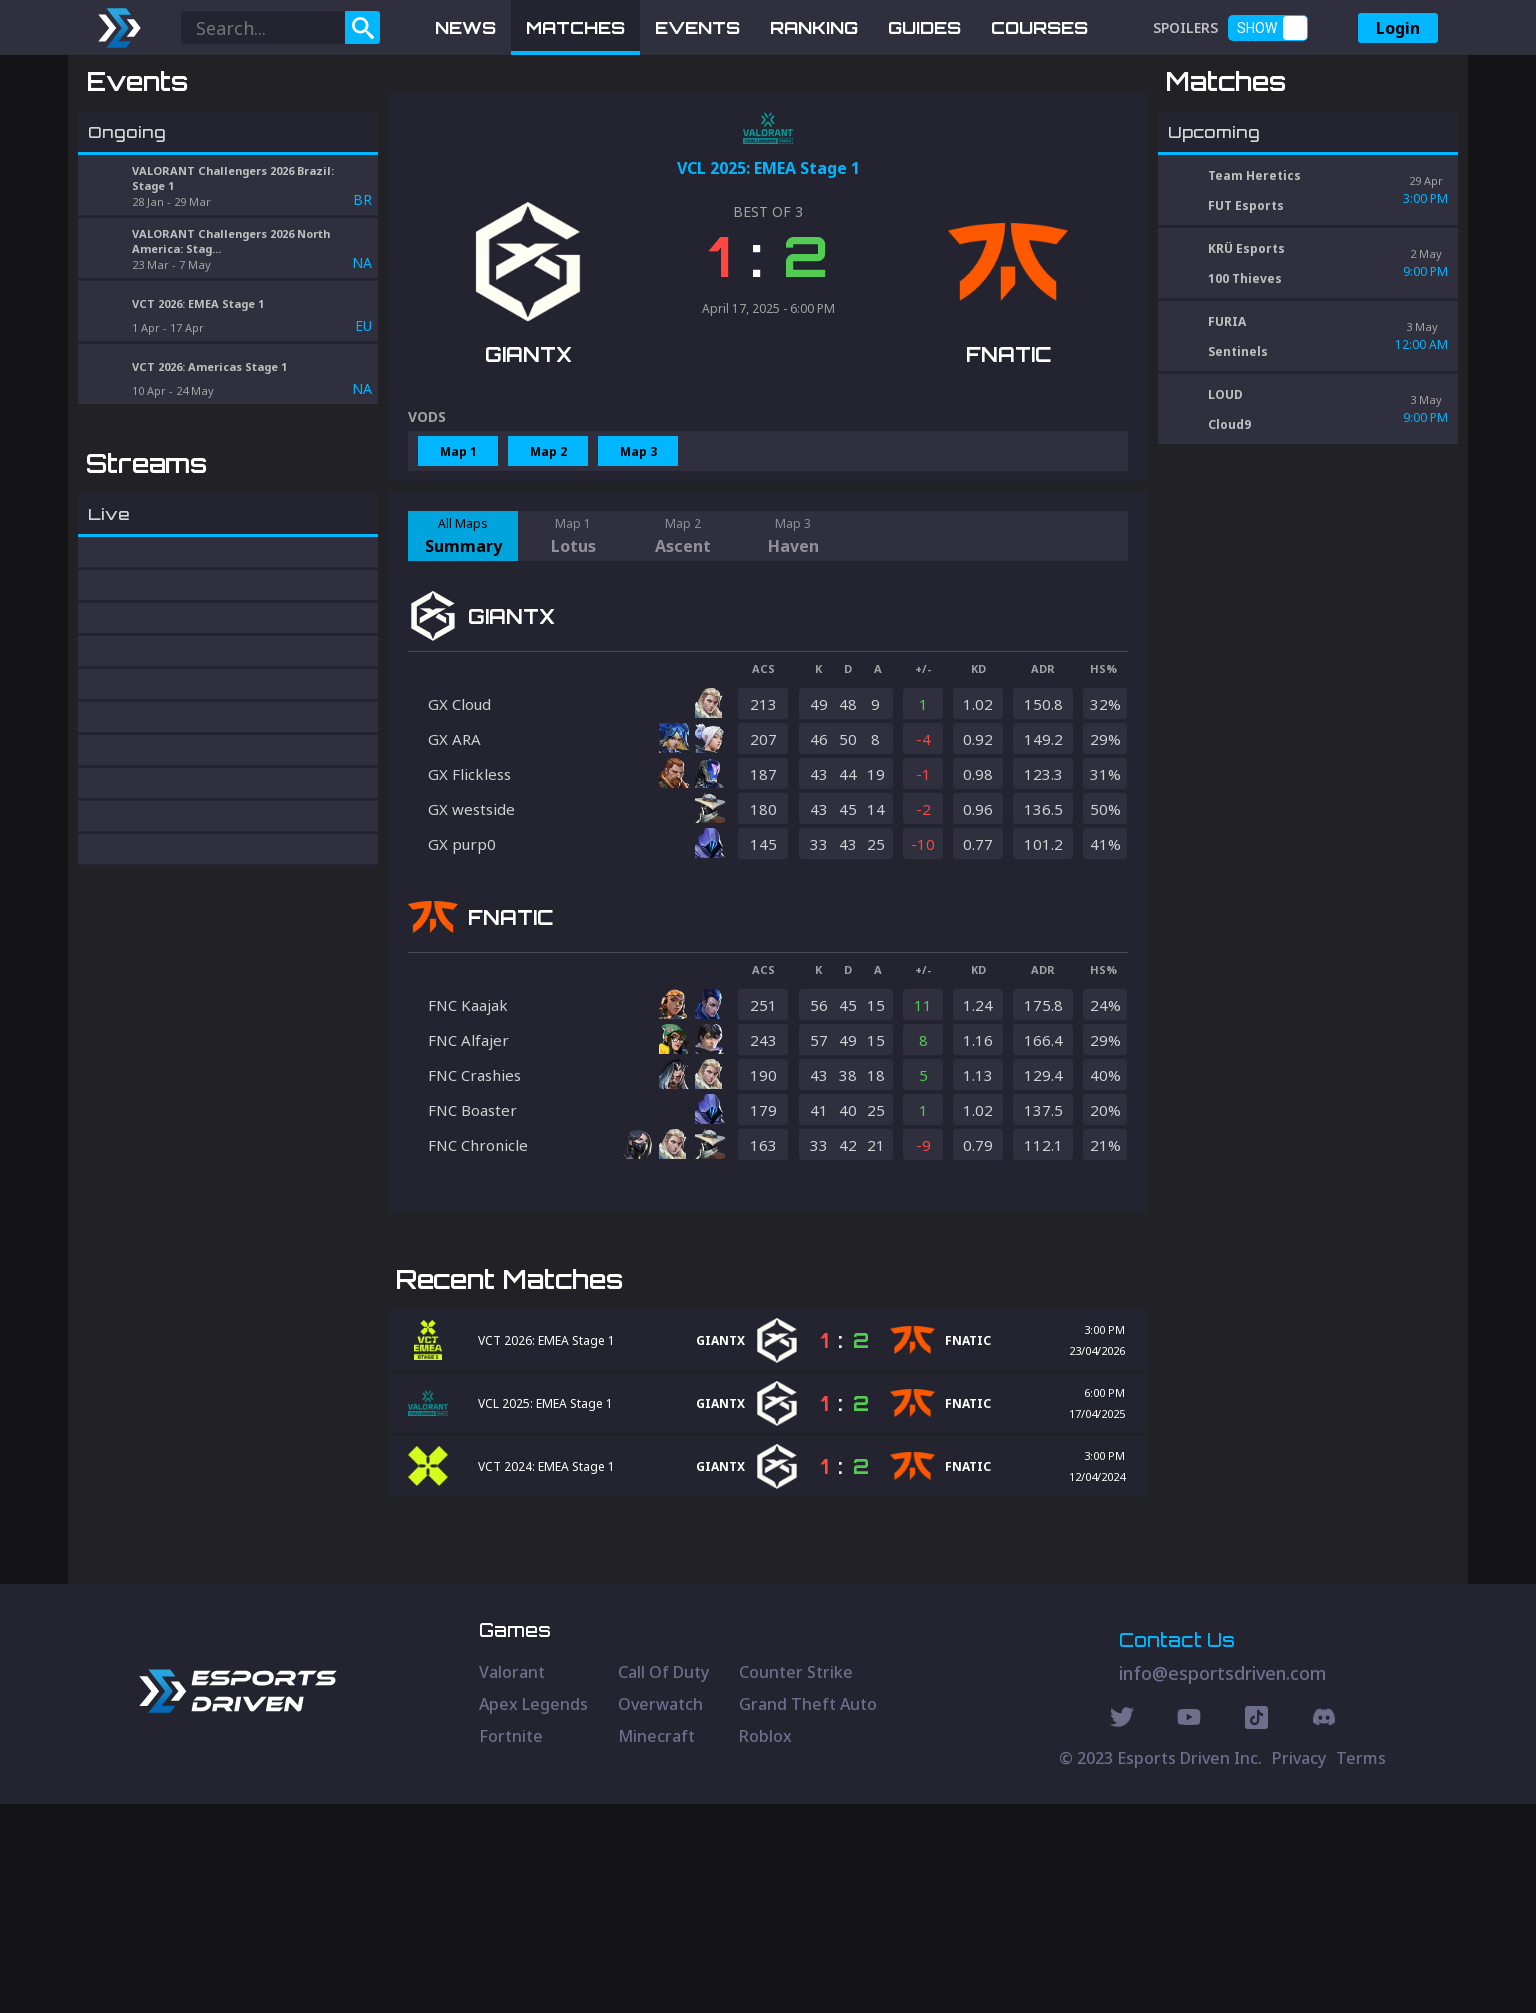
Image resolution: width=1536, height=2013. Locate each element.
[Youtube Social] (1189, 1929)
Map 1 (458, 555)
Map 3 (638, 555)
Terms (1361, 1967)
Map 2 (548, 555)
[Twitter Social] (1122, 1929)
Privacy (1299, 1967)
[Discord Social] (1256, 1929)
